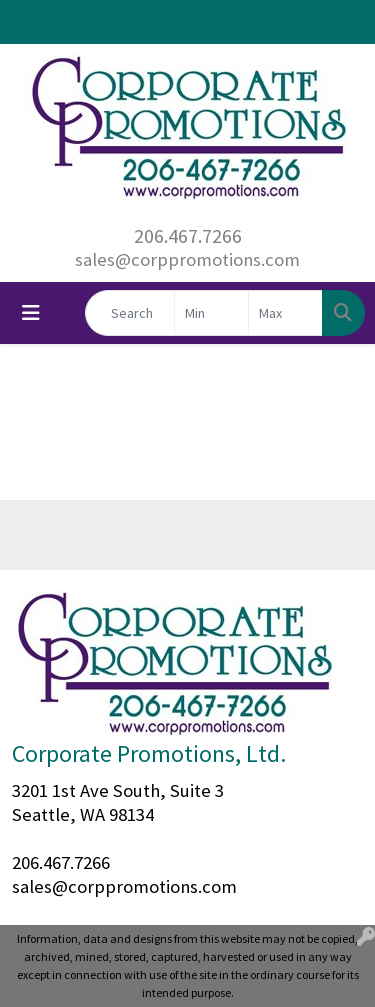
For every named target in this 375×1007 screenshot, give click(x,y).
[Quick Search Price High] (285, 313)
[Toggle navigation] (31, 313)
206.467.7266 (188, 235)
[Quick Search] (130, 313)
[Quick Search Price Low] (211, 313)
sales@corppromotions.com (187, 259)
